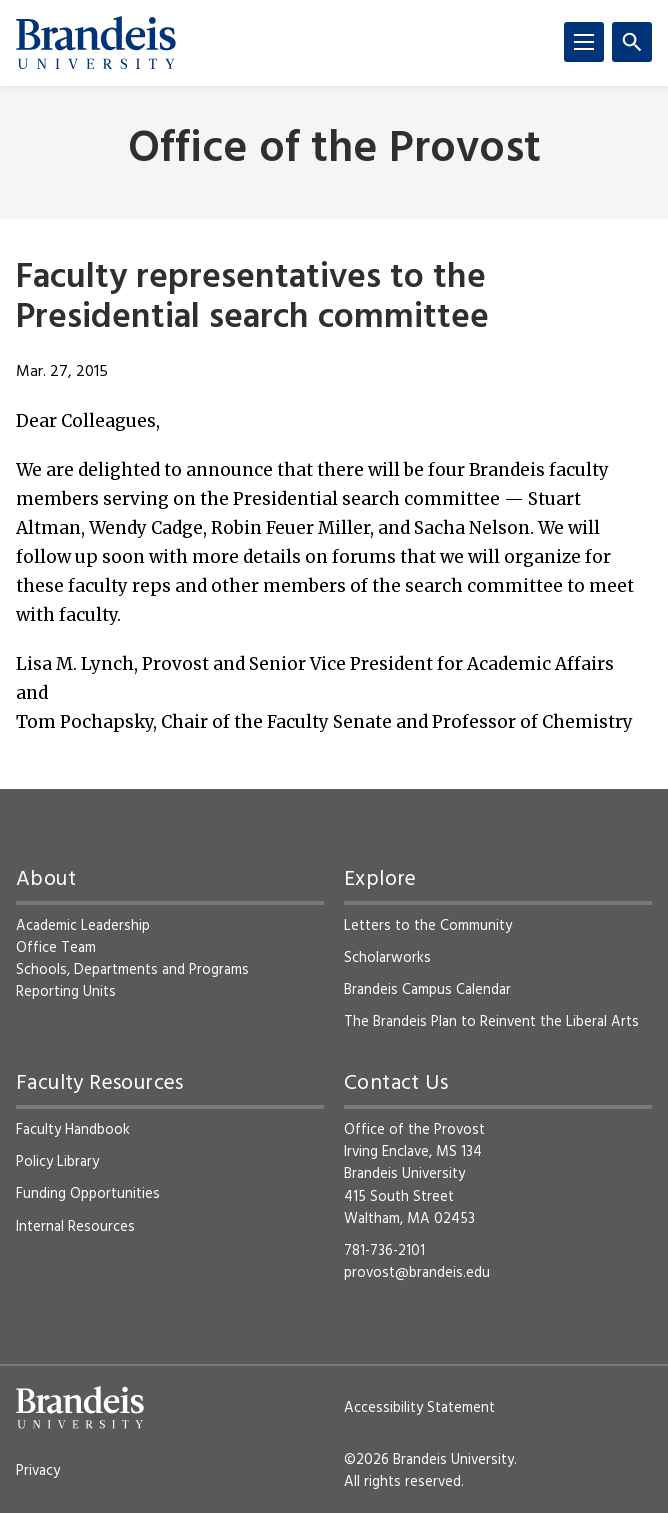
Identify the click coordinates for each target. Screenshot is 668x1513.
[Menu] (584, 42)
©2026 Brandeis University (429, 1460)
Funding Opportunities (88, 1194)
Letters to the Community (428, 926)
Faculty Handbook (73, 1130)
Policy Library (57, 1162)
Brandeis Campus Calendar (427, 990)
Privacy (38, 1471)
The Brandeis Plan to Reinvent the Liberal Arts (491, 1022)
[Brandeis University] (96, 43)
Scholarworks (387, 958)
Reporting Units (66, 992)
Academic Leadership (83, 926)
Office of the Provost (334, 150)
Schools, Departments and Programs (132, 970)
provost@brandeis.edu (417, 1273)
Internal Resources (75, 1227)
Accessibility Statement (419, 1408)
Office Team (56, 948)
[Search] (632, 42)
